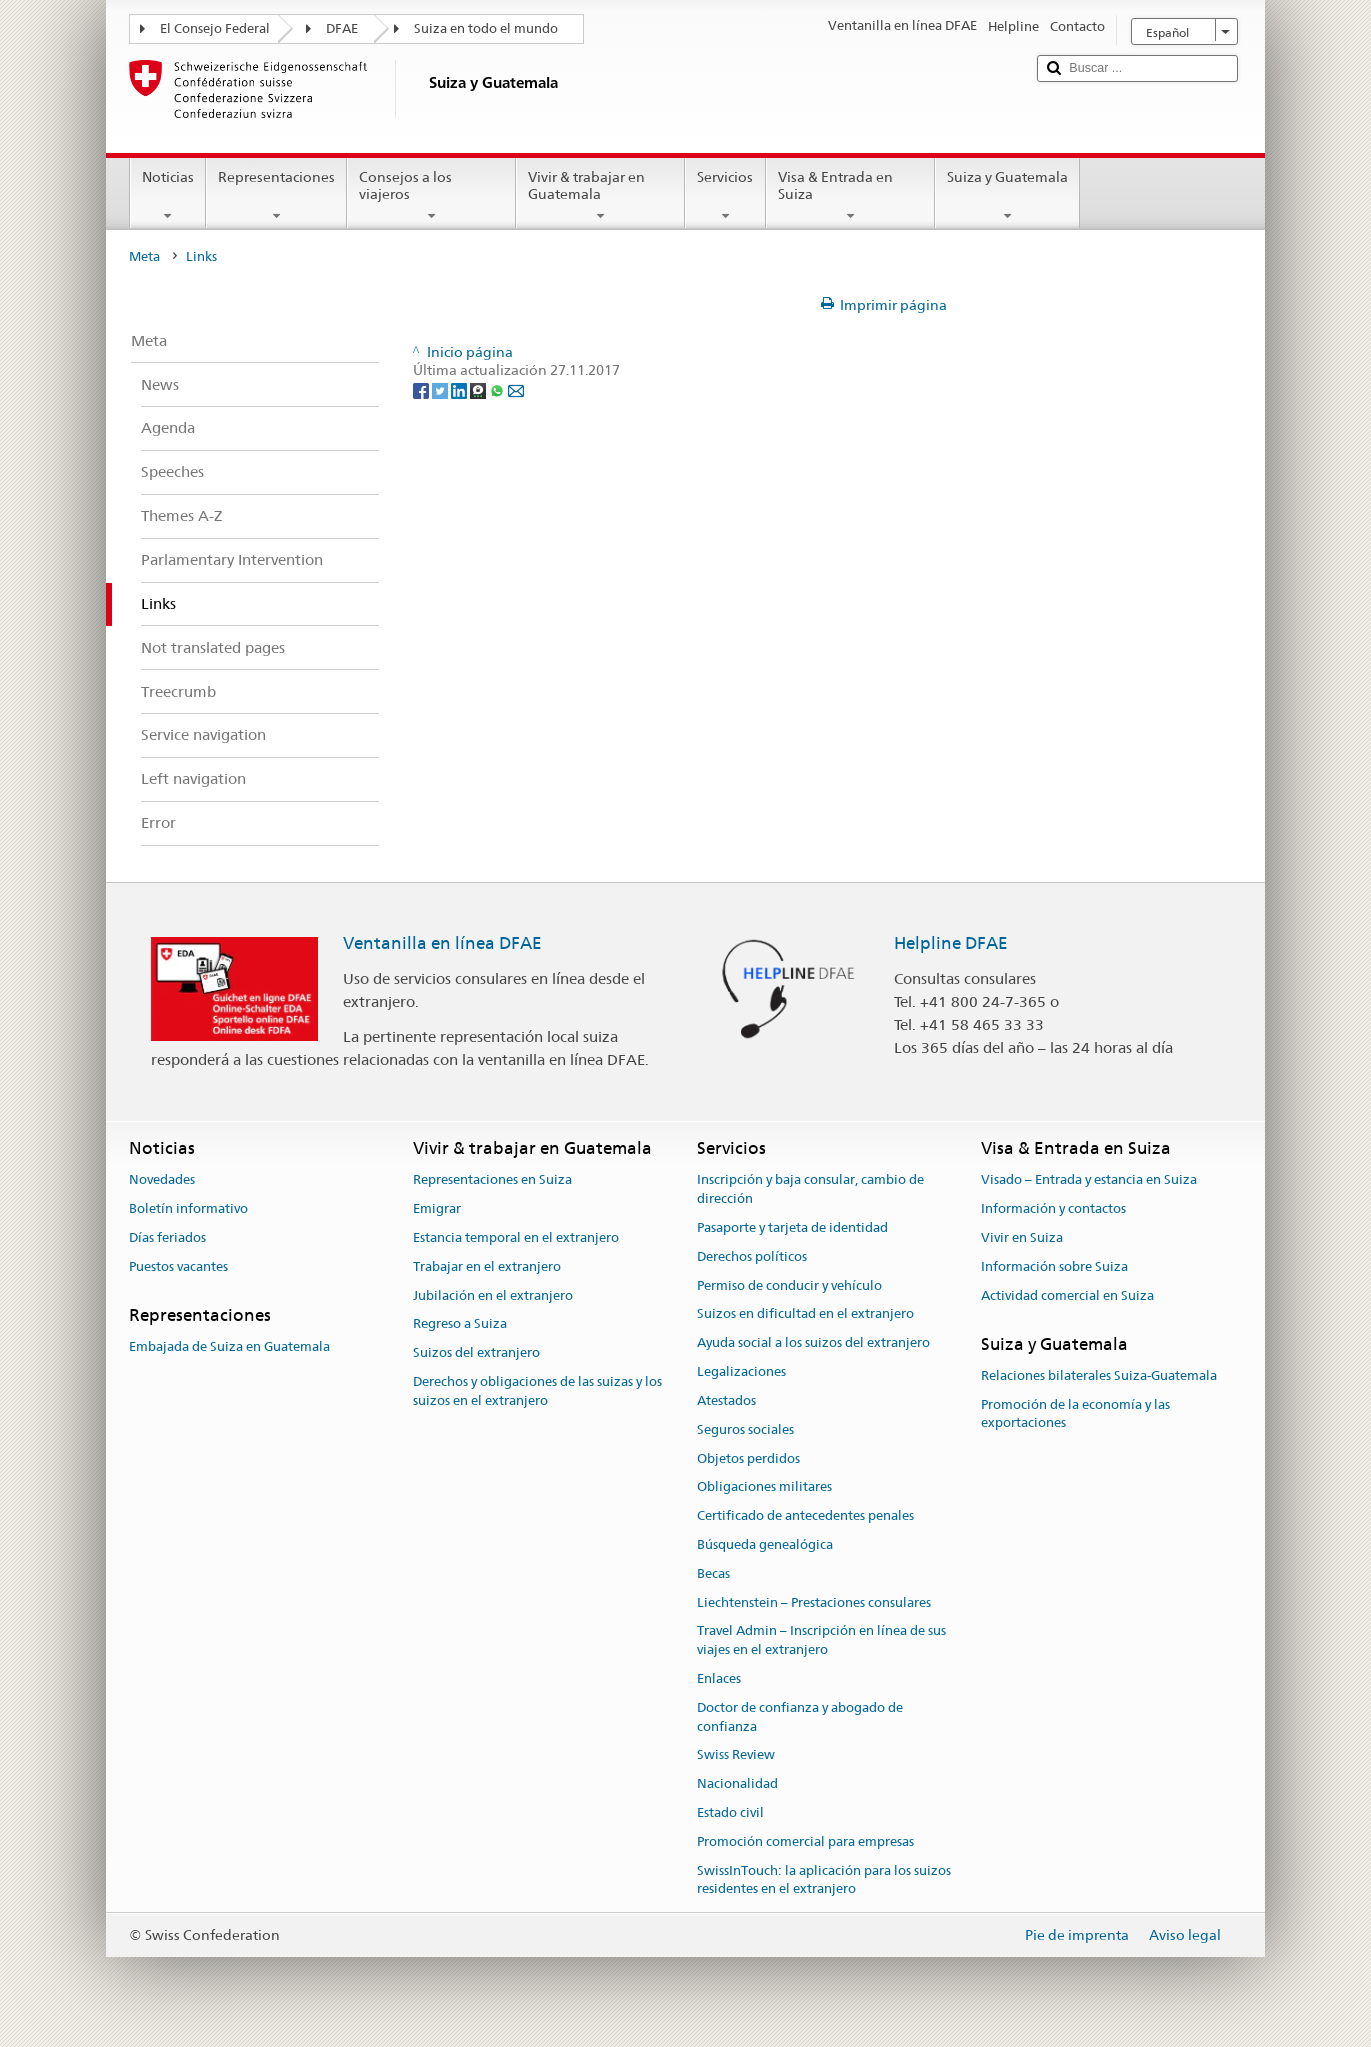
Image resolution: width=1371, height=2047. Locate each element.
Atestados (726, 1400)
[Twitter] (441, 389)
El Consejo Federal (215, 28)
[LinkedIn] (460, 389)
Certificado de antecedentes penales (805, 1515)
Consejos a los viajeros (431, 196)
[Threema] (479, 389)
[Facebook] (422, 389)
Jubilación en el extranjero (493, 1295)
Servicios (725, 196)
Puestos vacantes (178, 1266)
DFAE (342, 28)
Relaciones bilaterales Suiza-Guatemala (1099, 1375)
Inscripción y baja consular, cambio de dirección (810, 1190)
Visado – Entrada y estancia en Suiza (1089, 1180)
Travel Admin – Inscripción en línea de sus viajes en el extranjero (821, 1641)
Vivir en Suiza (1022, 1237)
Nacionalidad (737, 1784)
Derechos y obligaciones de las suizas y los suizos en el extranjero (537, 1391)
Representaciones (276, 196)
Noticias (168, 196)
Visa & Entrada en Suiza (850, 196)
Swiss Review (736, 1755)
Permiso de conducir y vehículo (789, 1285)
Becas (713, 1573)
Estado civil (730, 1812)
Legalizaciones (741, 1371)
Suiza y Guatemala (1007, 196)
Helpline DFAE (951, 943)
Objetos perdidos (748, 1458)
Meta (144, 256)
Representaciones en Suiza (492, 1180)
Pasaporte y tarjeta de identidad (792, 1227)
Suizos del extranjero (476, 1353)
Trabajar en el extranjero (487, 1266)
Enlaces (719, 1678)
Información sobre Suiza (1054, 1266)
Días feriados (167, 1237)
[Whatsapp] (498, 389)
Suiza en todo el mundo (486, 28)
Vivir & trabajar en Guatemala (600, 196)
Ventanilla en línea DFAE (442, 943)
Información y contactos (1053, 1208)
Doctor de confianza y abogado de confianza (800, 1717)
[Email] (516, 389)
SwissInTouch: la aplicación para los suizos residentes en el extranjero (824, 1880)
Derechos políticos (752, 1256)
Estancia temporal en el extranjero (516, 1237)
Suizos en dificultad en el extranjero (805, 1314)
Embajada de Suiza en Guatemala (229, 1346)
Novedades (162, 1180)
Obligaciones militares (764, 1487)
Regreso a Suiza (460, 1324)
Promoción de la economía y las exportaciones (1075, 1414)
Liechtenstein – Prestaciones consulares (814, 1602)
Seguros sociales (745, 1429)
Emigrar (437, 1208)
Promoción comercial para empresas (805, 1841)
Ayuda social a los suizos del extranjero (813, 1343)
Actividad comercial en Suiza (1067, 1295)
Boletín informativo (188, 1208)
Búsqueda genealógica (765, 1544)
